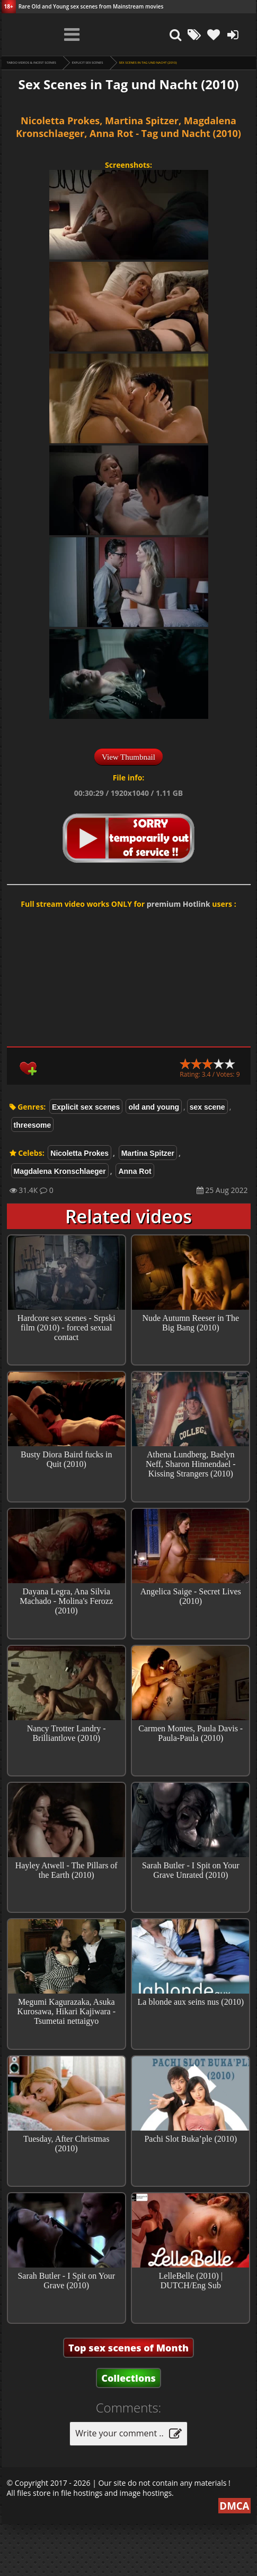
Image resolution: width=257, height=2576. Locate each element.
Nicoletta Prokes (79, 1153)
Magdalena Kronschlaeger (60, 1171)
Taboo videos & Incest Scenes (31, 63)
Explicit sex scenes (87, 63)
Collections (128, 2430)
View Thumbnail (128, 757)
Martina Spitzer (147, 1153)
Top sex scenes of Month (128, 2399)
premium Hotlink (178, 904)
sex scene (207, 1107)
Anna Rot (134, 1171)
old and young (153, 1107)
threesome (32, 1125)
